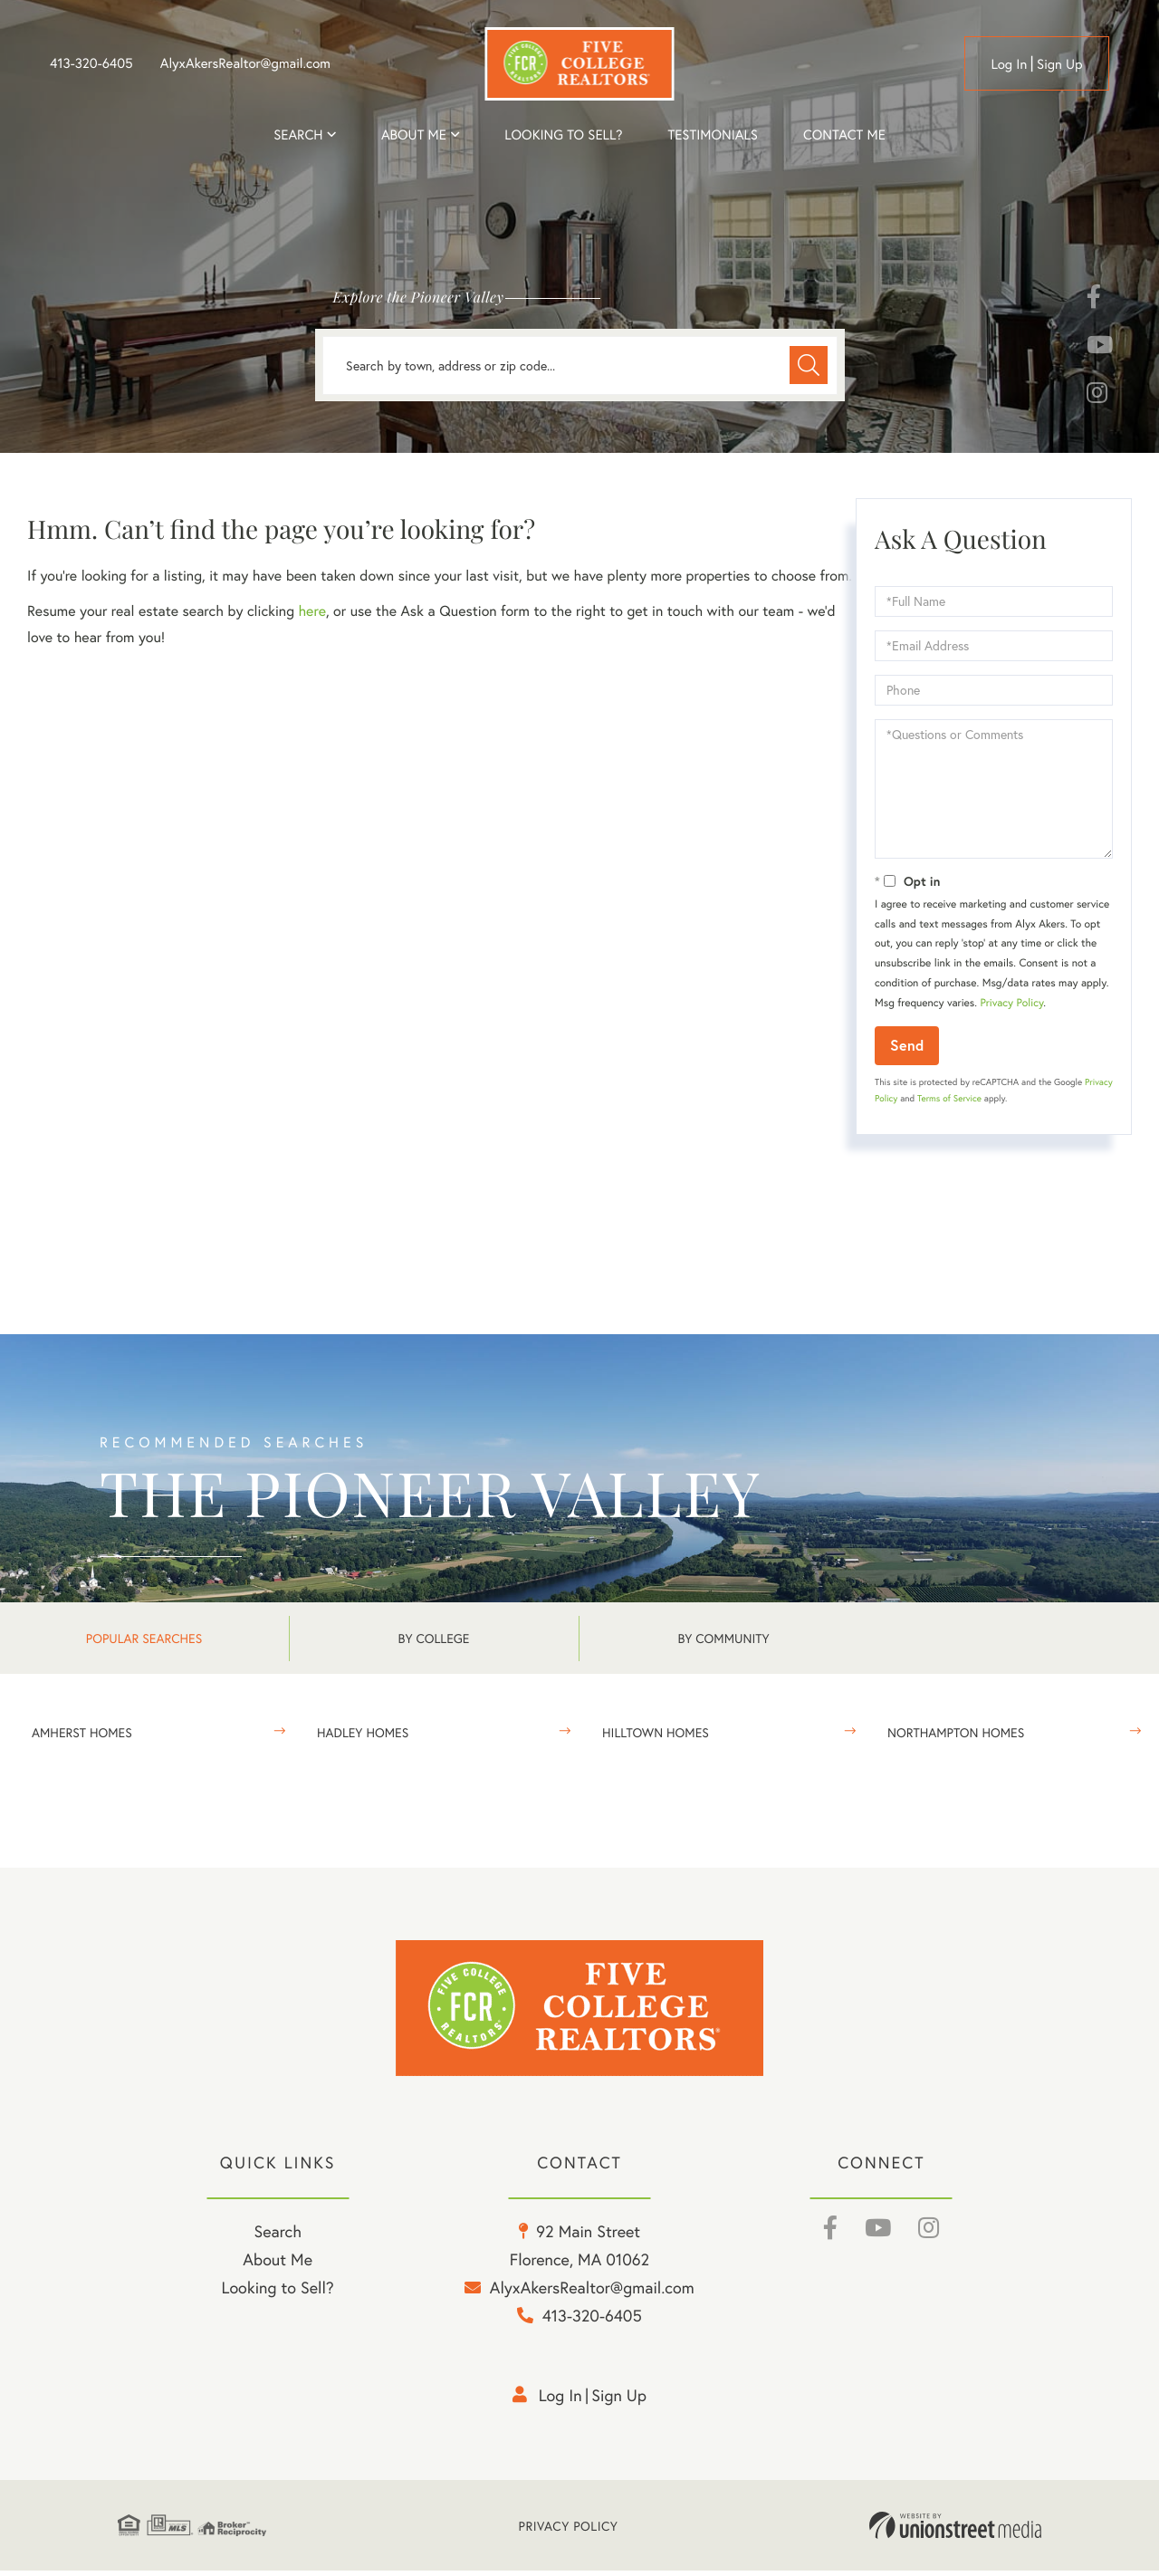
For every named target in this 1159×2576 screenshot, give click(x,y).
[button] (808, 364)
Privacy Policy (1011, 1003)
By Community (723, 1638)
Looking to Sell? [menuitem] (563, 135)
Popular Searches (144, 1638)
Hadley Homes (362, 1732)
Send (907, 1044)
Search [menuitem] (297, 135)
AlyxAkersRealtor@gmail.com (245, 63)
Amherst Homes (82, 1732)
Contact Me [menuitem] (844, 135)
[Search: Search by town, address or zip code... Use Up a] (580, 365)
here (311, 610)
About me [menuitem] (413, 135)
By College (434, 1638)
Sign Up (1060, 64)
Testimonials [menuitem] (712, 135)
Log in (1009, 64)
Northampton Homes (955, 1732)
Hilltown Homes (655, 1732)
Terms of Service (949, 1098)
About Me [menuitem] (277, 2264)
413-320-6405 (91, 63)
